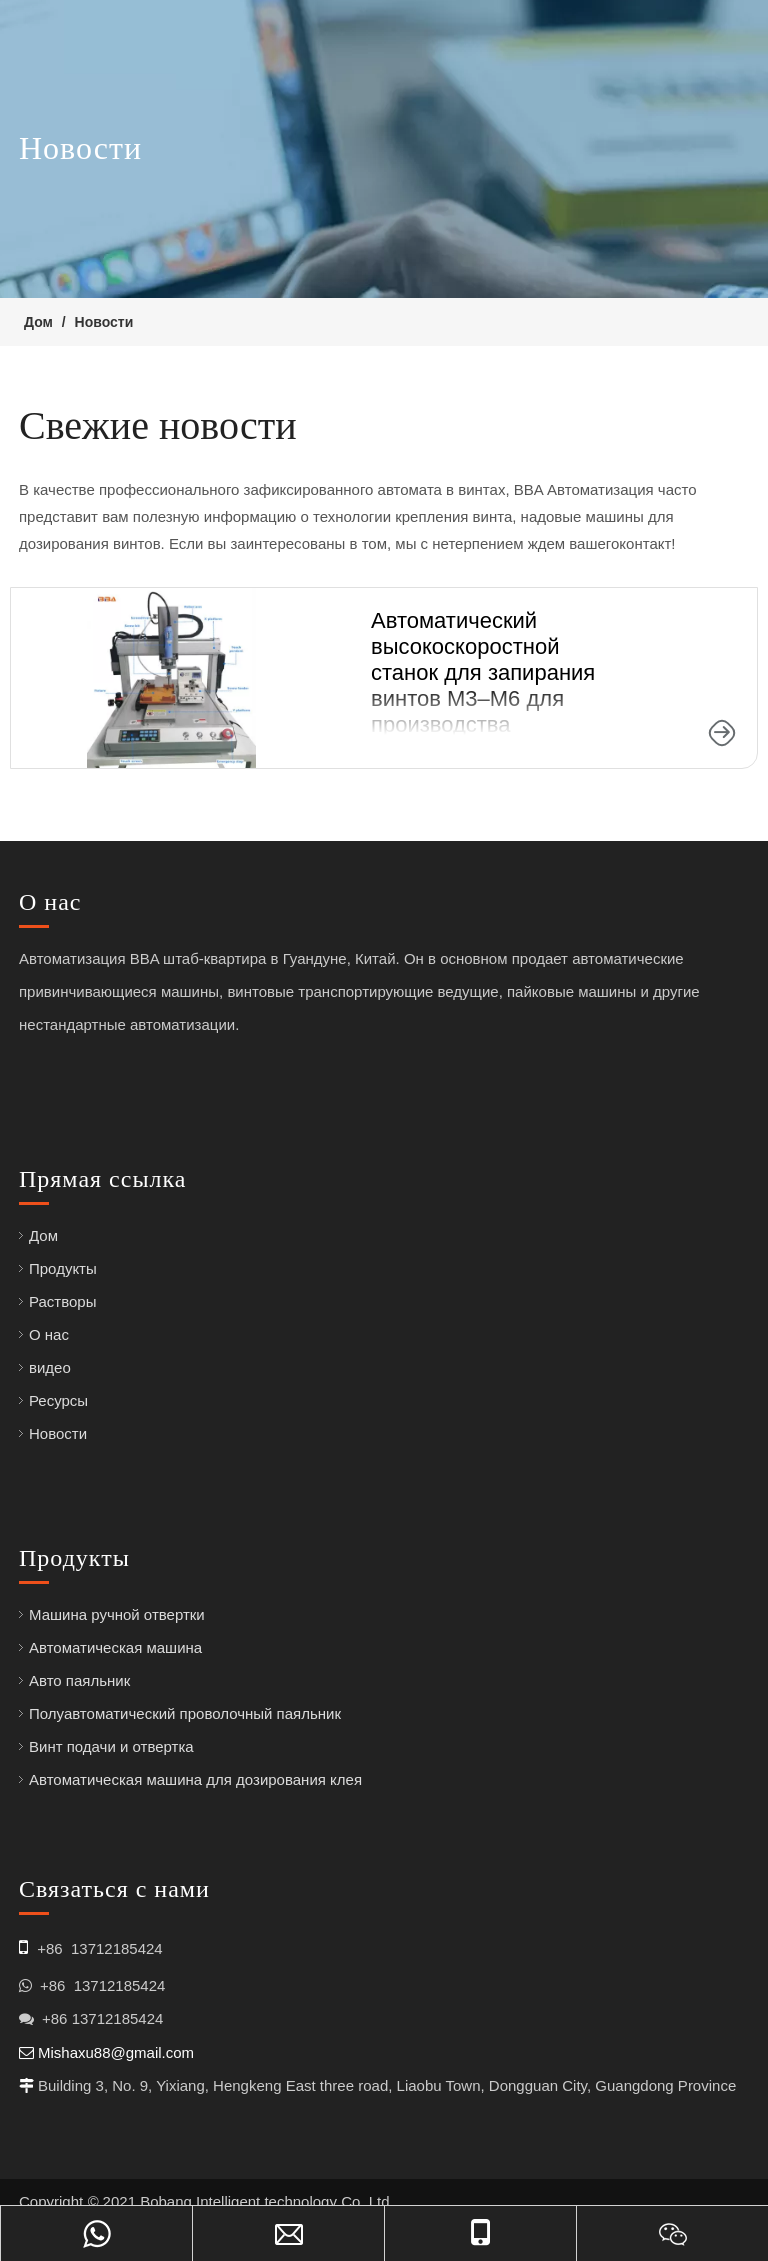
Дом (43, 1235)
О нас (49, 1334)
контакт (645, 543)
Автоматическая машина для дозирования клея (195, 1779)
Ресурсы (58, 1400)
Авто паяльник (79, 1680)
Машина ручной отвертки (117, 1614)
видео (50, 1367)
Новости (58, 1433)
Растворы (63, 1301)
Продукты (63, 1268)
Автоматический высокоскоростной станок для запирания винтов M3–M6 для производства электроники (483, 685)
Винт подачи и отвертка (111, 1746)
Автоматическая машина (115, 1647)
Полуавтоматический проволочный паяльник (185, 1713)
